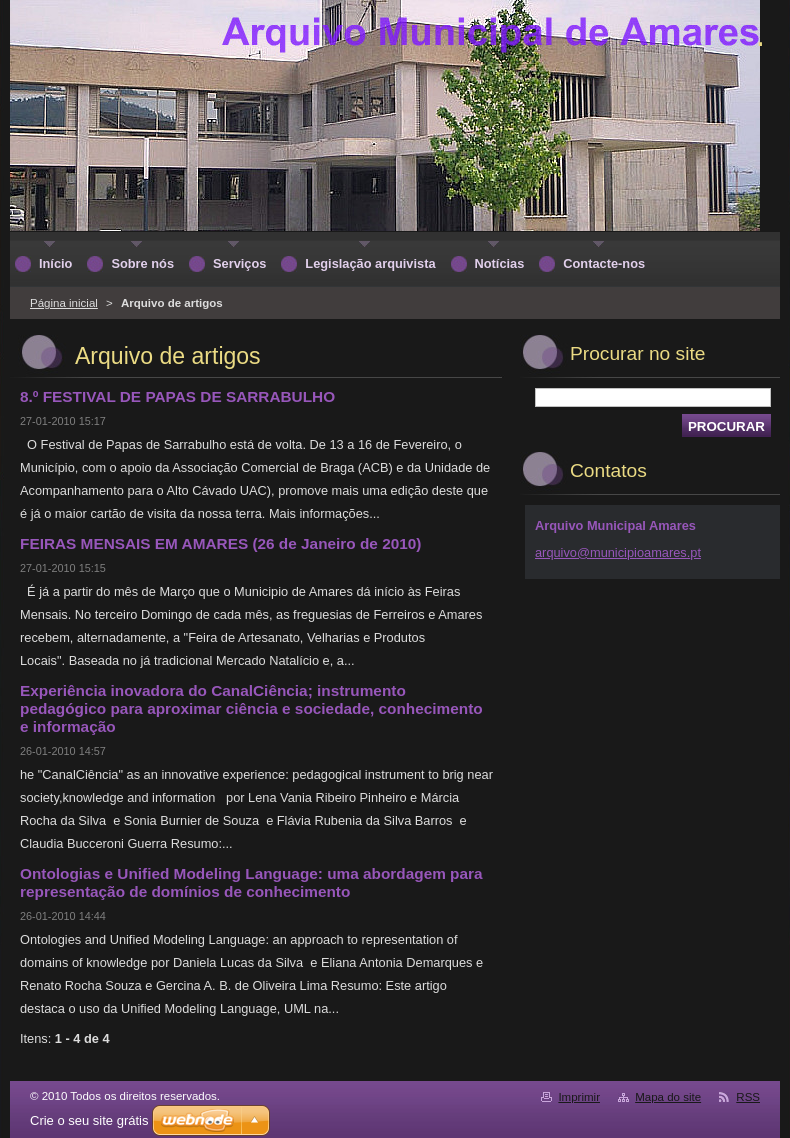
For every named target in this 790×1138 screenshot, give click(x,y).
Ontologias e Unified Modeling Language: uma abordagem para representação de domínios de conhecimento (251, 882)
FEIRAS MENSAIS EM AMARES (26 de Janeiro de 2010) (220, 543)
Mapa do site (668, 1097)
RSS (748, 1097)
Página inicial (64, 303)
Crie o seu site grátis (89, 1120)
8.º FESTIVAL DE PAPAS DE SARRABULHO (177, 396)
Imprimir (579, 1097)
